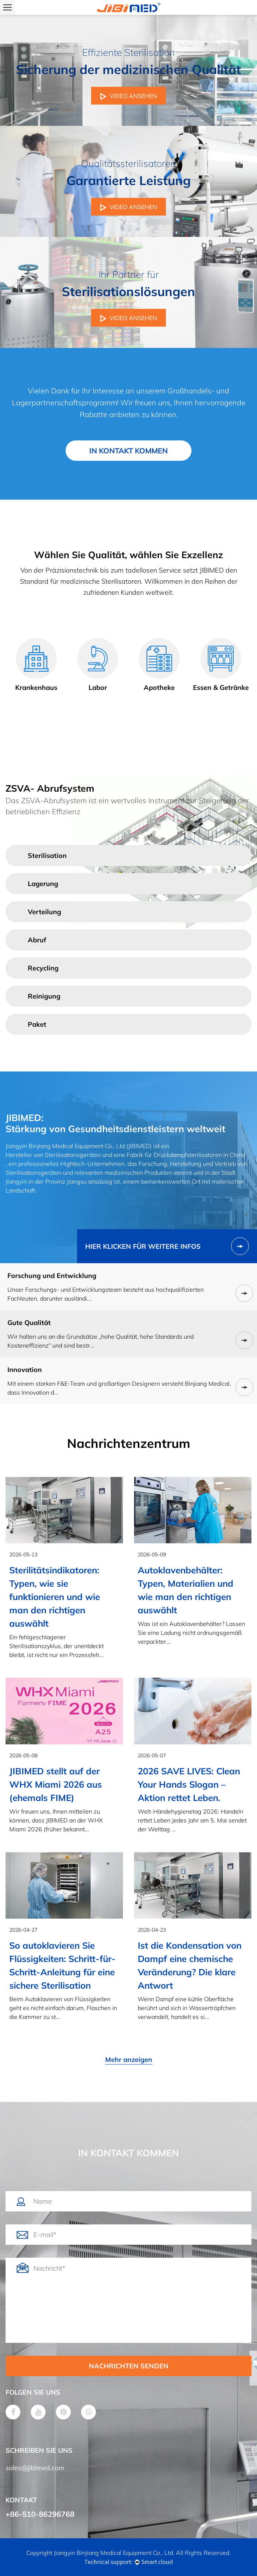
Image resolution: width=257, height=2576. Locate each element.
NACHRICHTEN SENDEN (128, 2366)
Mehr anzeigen (128, 2059)
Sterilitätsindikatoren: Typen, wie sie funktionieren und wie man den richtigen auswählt (54, 1596)
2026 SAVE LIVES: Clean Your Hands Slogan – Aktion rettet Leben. (189, 1784)
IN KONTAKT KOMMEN (128, 450)
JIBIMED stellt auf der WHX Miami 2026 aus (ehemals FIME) (55, 1784)
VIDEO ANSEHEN (128, 96)
